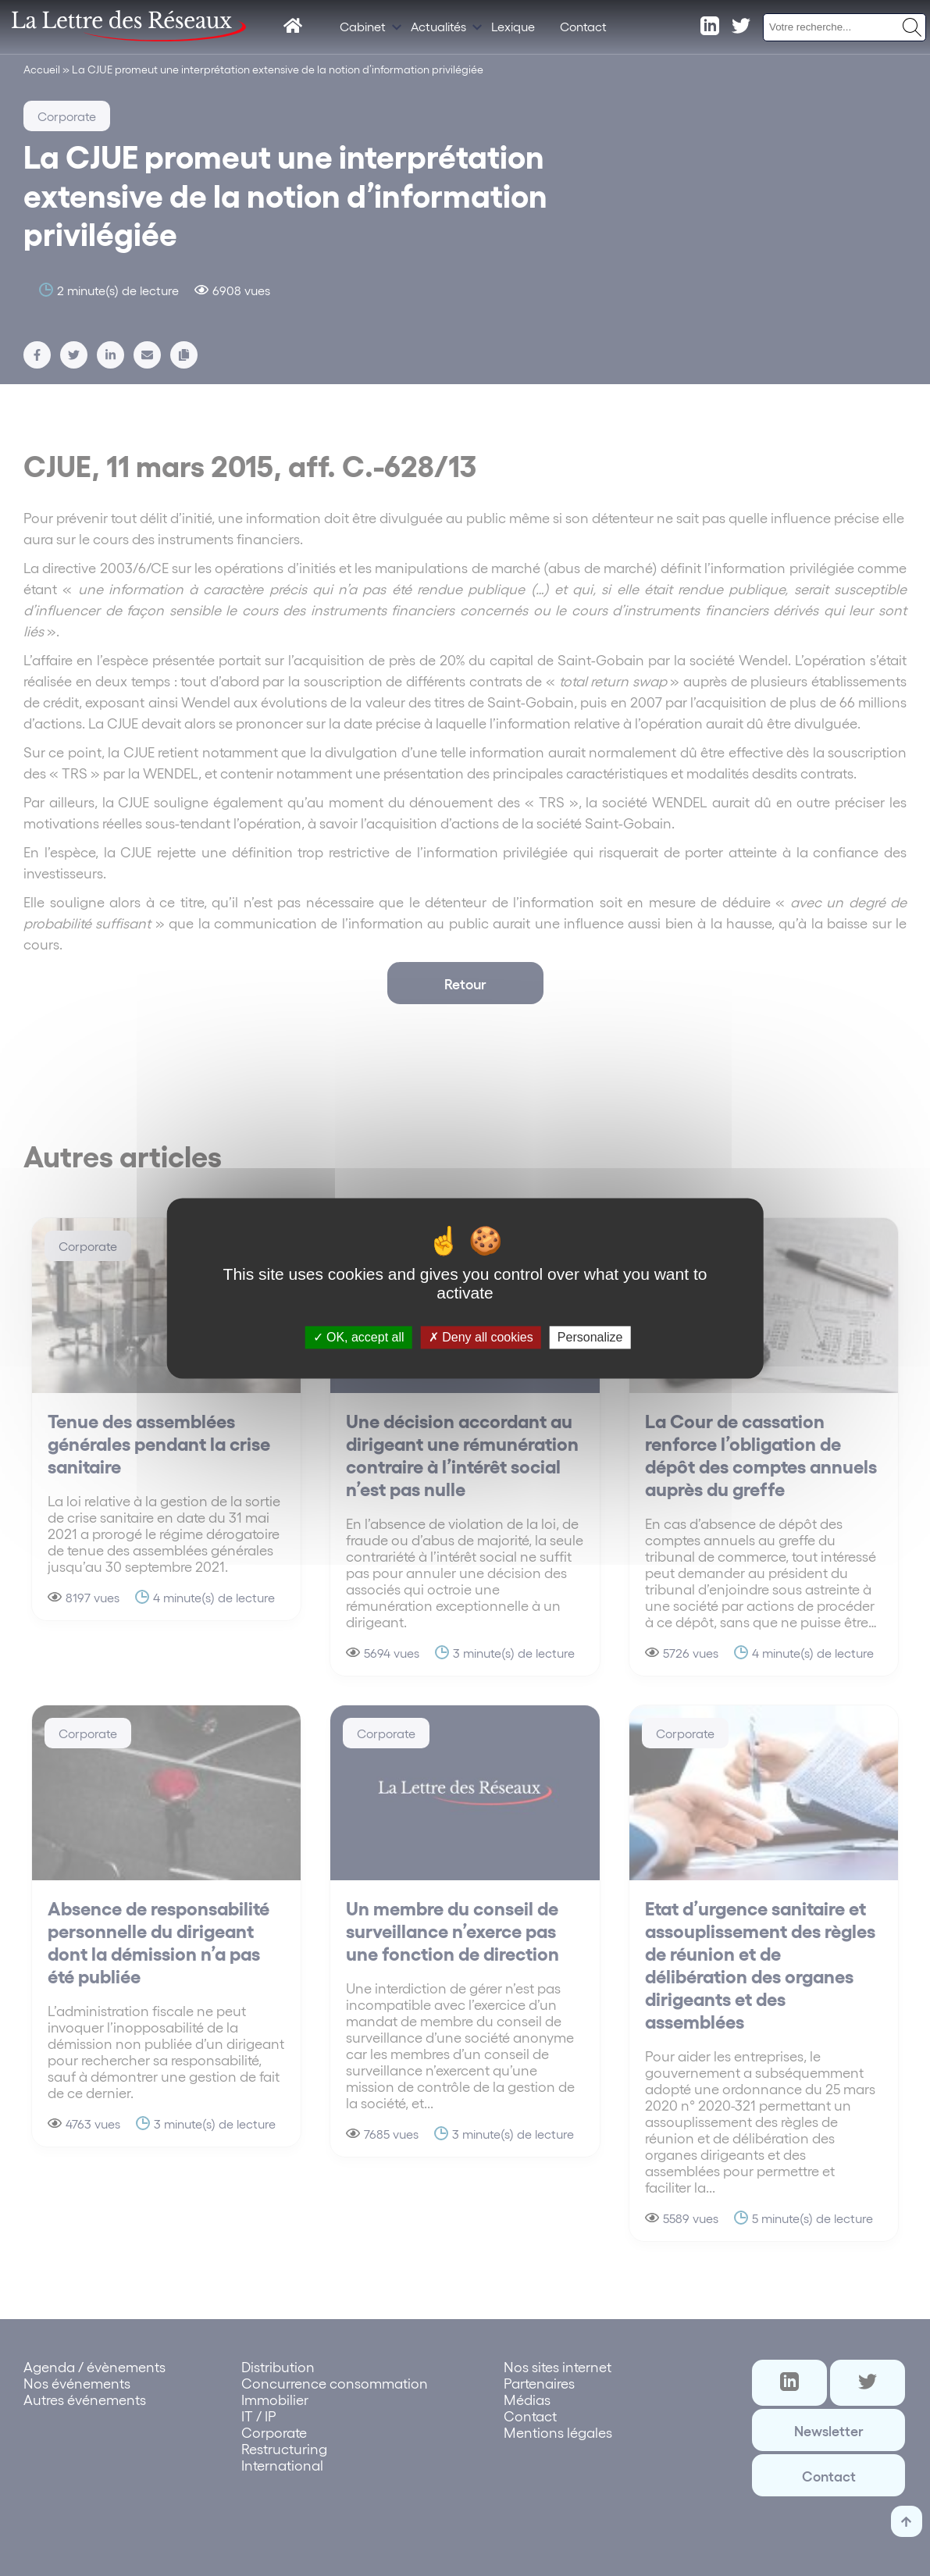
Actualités (438, 26)
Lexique (513, 26)
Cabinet (363, 26)
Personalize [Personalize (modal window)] (590, 1337)
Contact (583, 26)
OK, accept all (358, 1337)
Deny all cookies (481, 1337)
